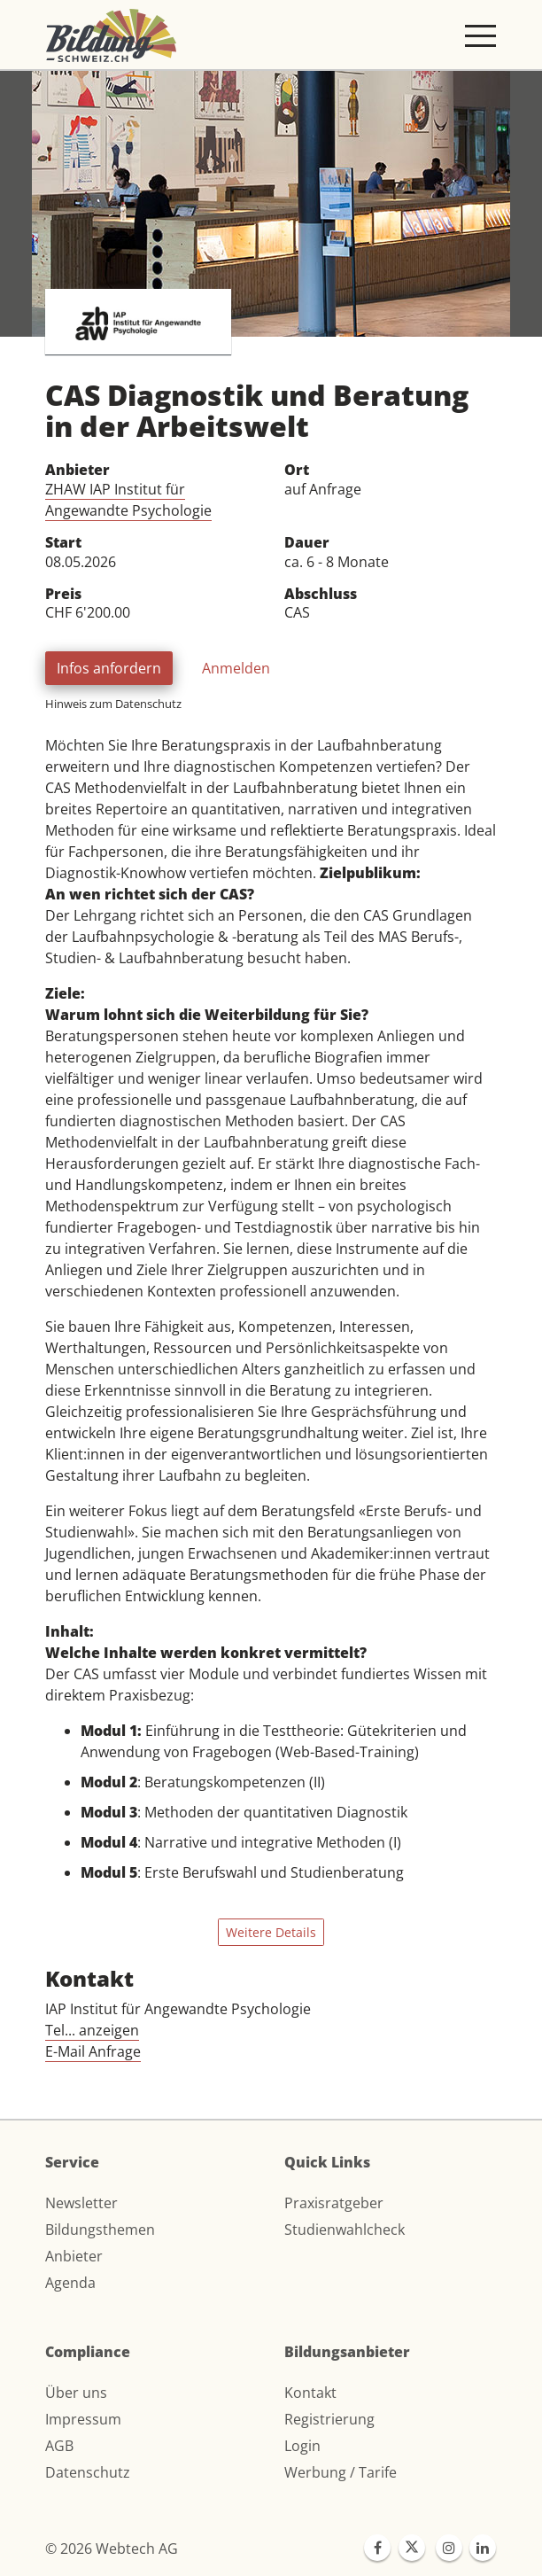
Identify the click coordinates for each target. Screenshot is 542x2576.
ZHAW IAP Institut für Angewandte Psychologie (128, 499)
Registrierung (329, 2419)
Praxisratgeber (333, 2203)
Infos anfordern (109, 668)
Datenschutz (87, 2472)
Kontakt (310, 2392)
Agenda (70, 2282)
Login (302, 2445)
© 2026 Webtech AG (111, 2548)
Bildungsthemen (100, 2229)
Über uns (76, 2392)
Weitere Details (271, 1932)
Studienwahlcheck (344, 2229)
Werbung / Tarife (340, 2472)
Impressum (83, 2419)
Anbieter (74, 2256)
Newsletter (81, 2203)
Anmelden (236, 668)
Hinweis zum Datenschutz (113, 704)
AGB (59, 2445)
